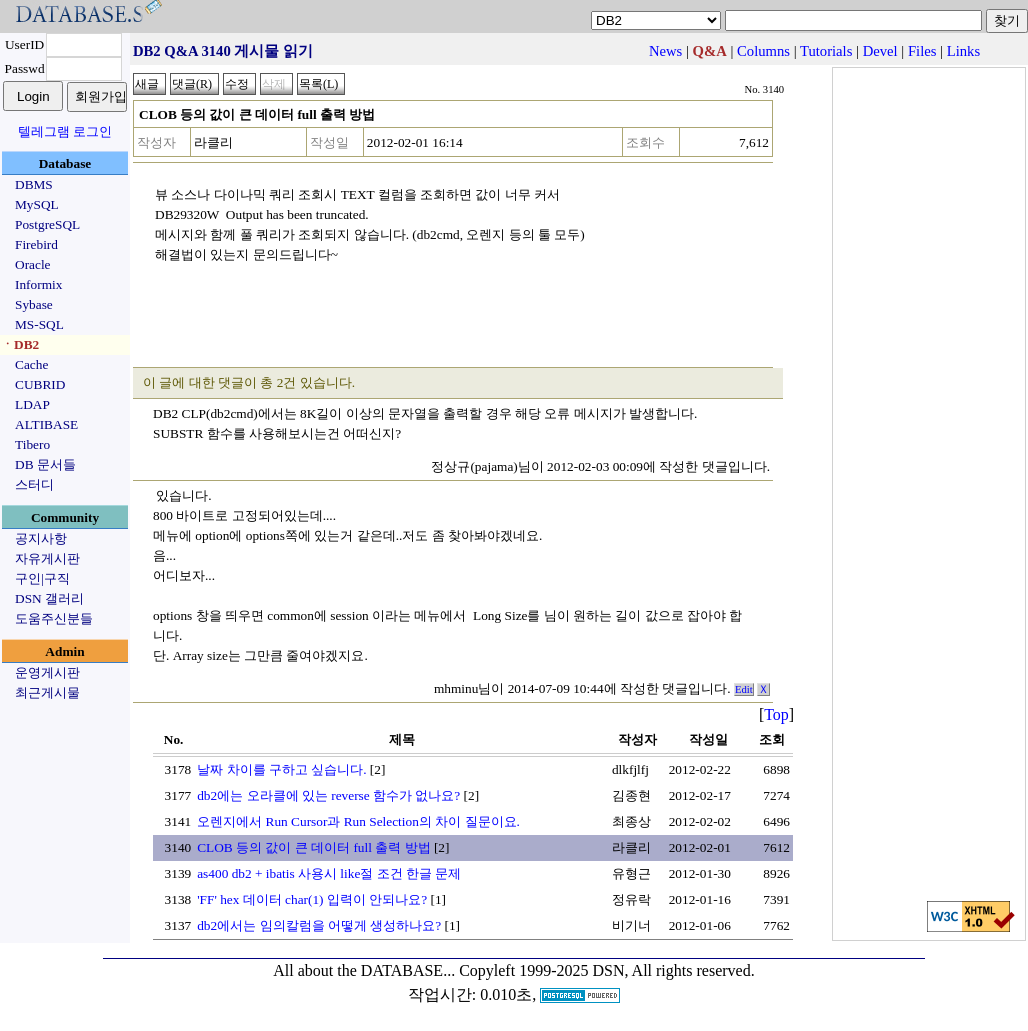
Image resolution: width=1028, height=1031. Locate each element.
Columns (763, 51)
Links (963, 51)
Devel (880, 51)
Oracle (33, 264)
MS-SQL (39, 324)
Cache (31, 364)
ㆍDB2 (20, 344)
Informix (38, 284)
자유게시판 (47, 558)
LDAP (32, 404)
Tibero (32, 444)
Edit (744, 689)
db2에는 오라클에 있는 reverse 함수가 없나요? (328, 795)
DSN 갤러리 (49, 598)
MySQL (37, 204)
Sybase (34, 304)
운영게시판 (47, 672)
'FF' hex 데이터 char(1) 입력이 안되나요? (312, 899)
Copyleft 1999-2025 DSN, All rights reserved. (607, 970)
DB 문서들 (45, 464)
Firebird (36, 244)
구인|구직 (42, 578)
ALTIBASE (46, 424)
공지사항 (41, 538)
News (665, 51)
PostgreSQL (47, 224)
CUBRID (40, 384)
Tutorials (826, 51)
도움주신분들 (54, 618)
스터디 (34, 484)
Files (922, 51)
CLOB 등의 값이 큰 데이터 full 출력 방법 (313, 847)
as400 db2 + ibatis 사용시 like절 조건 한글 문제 (329, 873)
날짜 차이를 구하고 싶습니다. (281, 769)
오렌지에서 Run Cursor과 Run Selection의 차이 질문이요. (358, 821)
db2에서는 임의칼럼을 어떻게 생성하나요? (319, 925)
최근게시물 (47, 692)
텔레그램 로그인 (65, 131)
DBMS (34, 184)
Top (776, 714)
